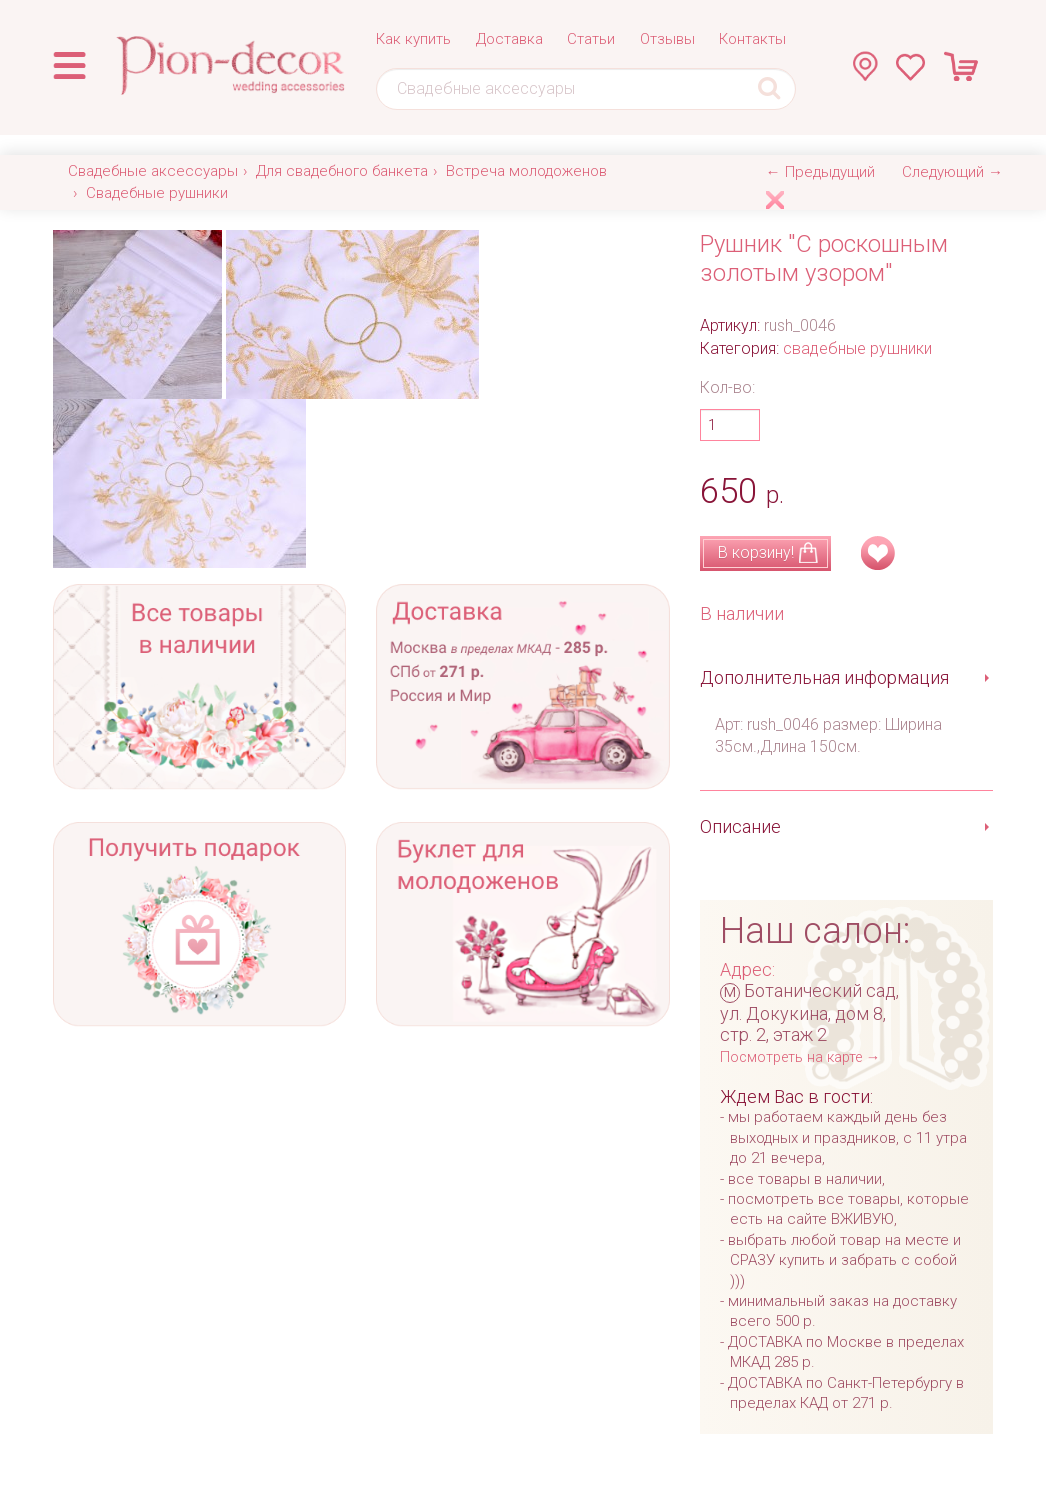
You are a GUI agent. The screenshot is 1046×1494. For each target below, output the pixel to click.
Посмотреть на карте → (800, 1057)
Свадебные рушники (157, 193)
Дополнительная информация (824, 677)
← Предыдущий (820, 172)
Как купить (413, 39)
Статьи (591, 39)
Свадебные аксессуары (153, 171)
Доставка (509, 39)
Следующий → (952, 172)
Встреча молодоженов (526, 171)
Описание (740, 826)
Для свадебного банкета (342, 171)
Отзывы (667, 39)
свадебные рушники (857, 348)
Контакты (752, 39)
